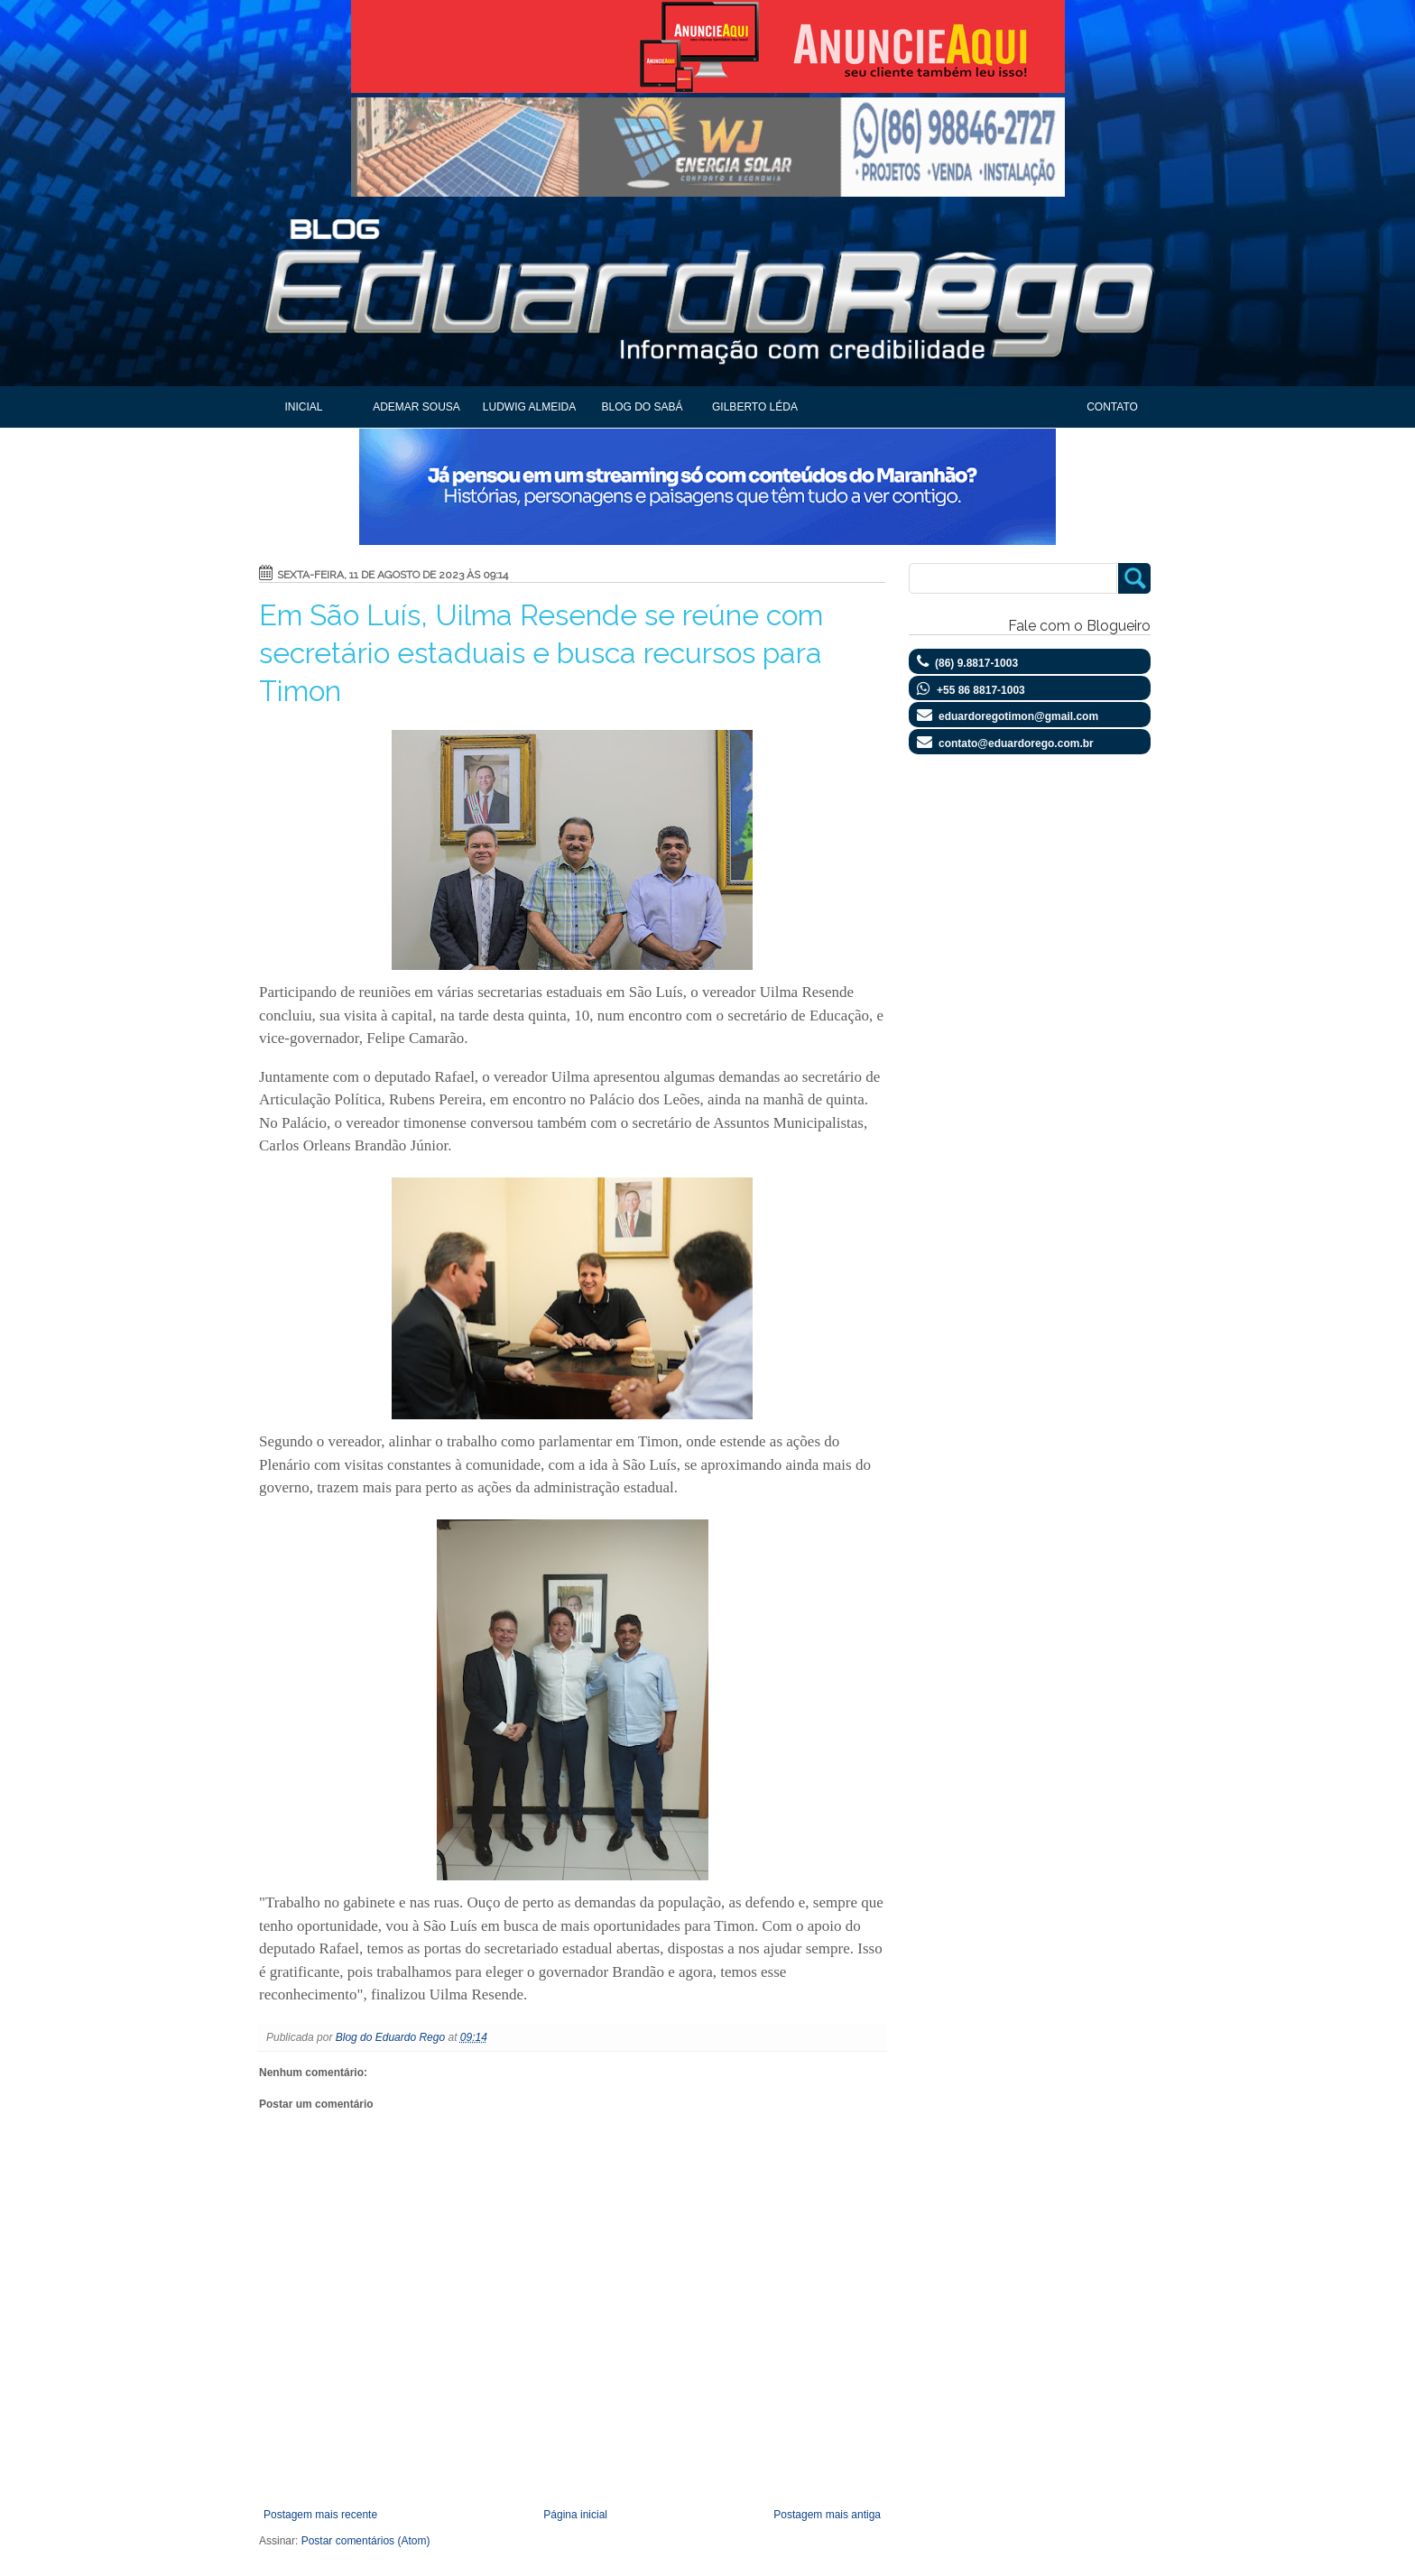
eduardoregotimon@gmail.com (1018, 716)
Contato (1112, 407)
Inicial (303, 407)
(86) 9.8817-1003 (976, 663)
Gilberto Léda (755, 407)
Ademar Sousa (416, 407)
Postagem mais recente (320, 2514)
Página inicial (575, 2514)
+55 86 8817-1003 (981, 690)
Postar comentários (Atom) (365, 2540)
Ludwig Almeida (529, 407)
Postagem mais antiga (827, 2514)
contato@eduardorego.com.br (1016, 743)
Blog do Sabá (641, 407)
